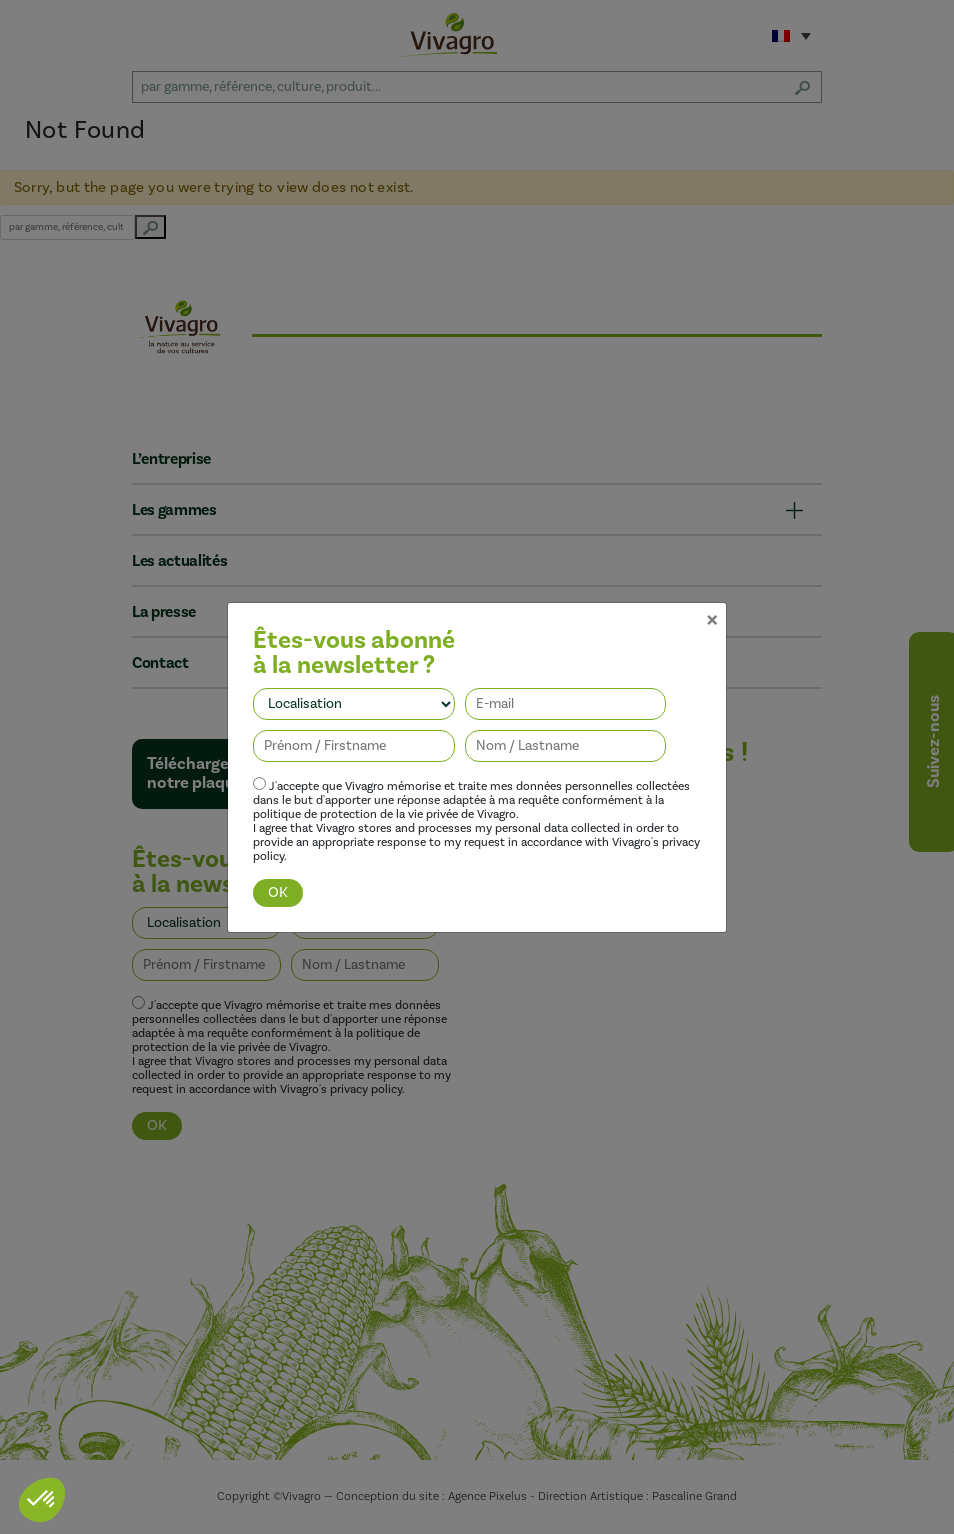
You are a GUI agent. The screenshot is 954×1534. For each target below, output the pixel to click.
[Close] (712, 573)
